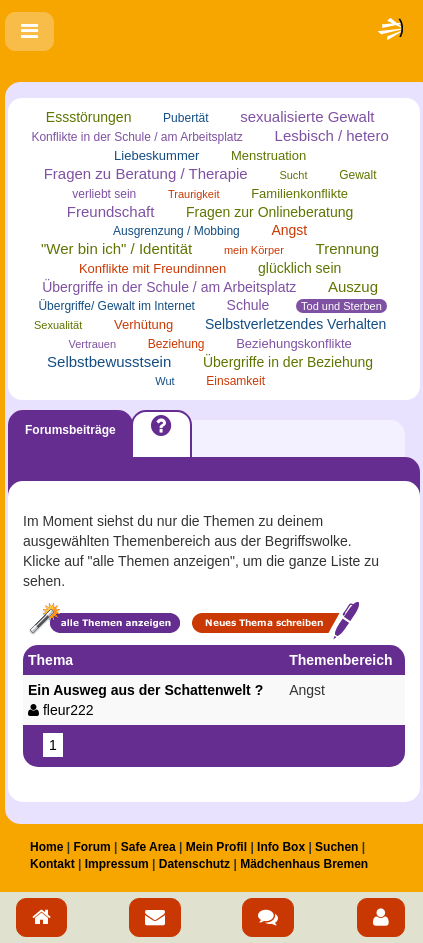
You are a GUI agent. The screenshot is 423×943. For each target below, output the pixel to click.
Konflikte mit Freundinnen (152, 268)
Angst (289, 230)
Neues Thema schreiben (275, 620)
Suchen (336, 847)
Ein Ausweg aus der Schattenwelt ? (153, 701)
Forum (91, 847)
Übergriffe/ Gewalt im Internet (116, 306)
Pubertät (185, 118)
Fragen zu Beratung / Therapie (146, 173)
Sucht (293, 175)
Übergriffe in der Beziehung (288, 362)
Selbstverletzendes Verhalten (295, 324)
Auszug (353, 286)
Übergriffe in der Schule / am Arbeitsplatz (169, 287)
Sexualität (58, 325)
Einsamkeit (235, 381)
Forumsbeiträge (70, 430)
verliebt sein (104, 194)
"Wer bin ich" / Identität (116, 248)
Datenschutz (194, 864)
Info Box (281, 847)
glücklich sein (299, 268)
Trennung (348, 248)
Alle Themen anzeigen (103, 620)
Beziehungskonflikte (294, 343)
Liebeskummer (156, 155)
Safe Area (148, 847)
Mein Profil (216, 847)
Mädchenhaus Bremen (304, 864)
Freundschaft (111, 211)
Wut (164, 381)
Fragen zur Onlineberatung (269, 212)
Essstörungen (89, 117)
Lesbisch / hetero (332, 135)
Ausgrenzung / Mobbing (176, 231)
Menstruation (268, 155)
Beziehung (176, 344)
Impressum (117, 864)
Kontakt (52, 864)
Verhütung (143, 324)
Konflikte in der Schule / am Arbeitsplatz (136, 137)
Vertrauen (92, 344)
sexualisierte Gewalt (307, 116)
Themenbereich (340, 660)
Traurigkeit (194, 194)
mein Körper (254, 250)
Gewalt (357, 175)
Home (46, 847)
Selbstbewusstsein (109, 361)
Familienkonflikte (299, 193)
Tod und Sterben (341, 306)
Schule (248, 305)
